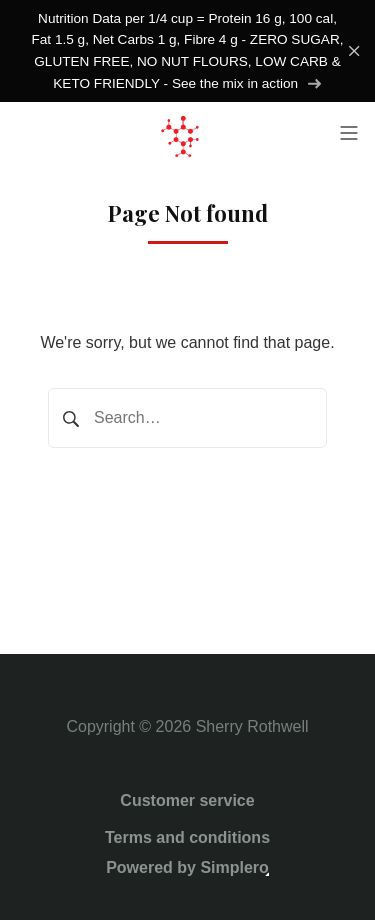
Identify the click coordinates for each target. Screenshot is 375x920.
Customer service (187, 800)
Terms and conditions (187, 837)
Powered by (187, 867)
